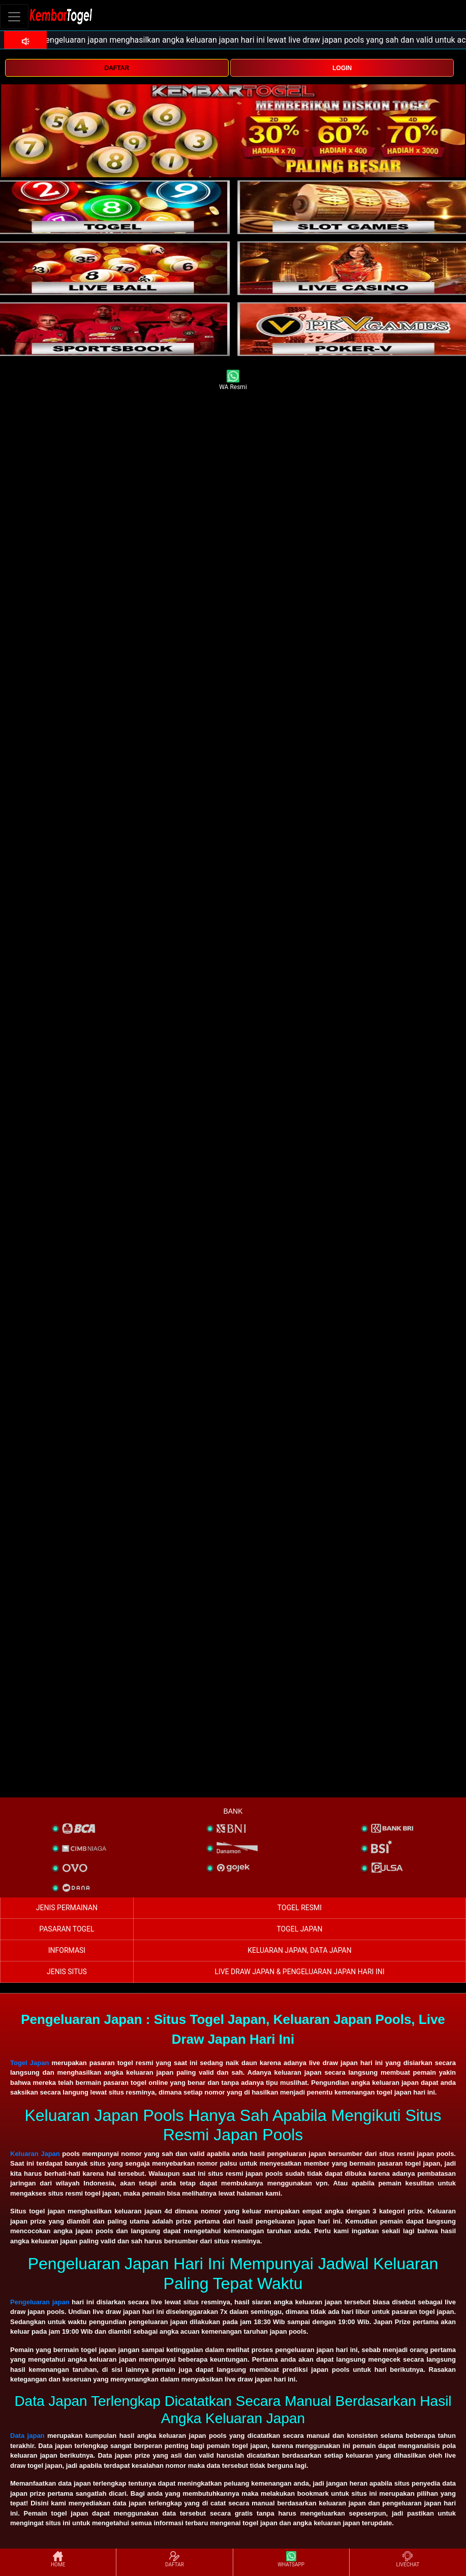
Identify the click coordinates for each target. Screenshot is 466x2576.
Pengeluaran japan (40, 2302)
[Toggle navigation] (14, 16)
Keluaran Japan (35, 2154)
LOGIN (342, 68)
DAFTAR (117, 68)
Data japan (27, 2435)
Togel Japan (29, 2063)
